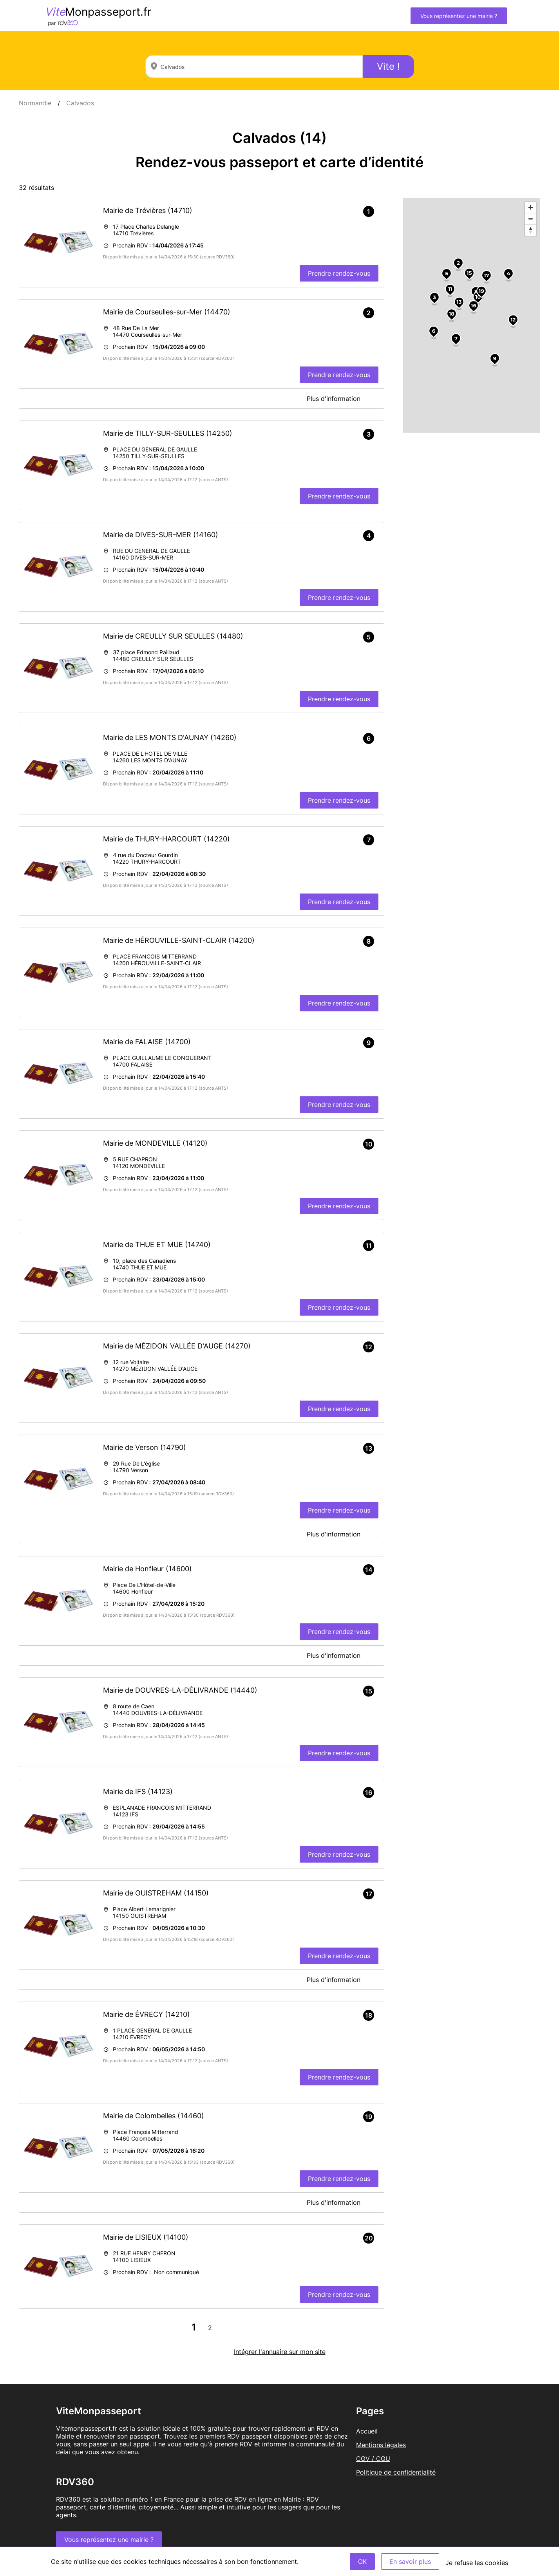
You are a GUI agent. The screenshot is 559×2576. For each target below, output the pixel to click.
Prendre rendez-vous (339, 273)
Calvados (80, 103)
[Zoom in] (530, 207)
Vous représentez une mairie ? (458, 16)
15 (469, 273)
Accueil (367, 2431)
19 (481, 291)
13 (459, 302)
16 (473, 305)
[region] (471, 315)
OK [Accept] (362, 2561)
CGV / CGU (373, 2458)
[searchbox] (254, 66)
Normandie (35, 103)
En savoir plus (410, 2561)
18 (451, 313)
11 (450, 289)
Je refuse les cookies (476, 2563)
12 (513, 319)
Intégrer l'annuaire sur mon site (280, 2352)
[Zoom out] (530, 218)
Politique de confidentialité (396, 2472)
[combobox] (254, 66)
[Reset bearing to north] (530, 230)
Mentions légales (381, 2445)
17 (486, 275)
